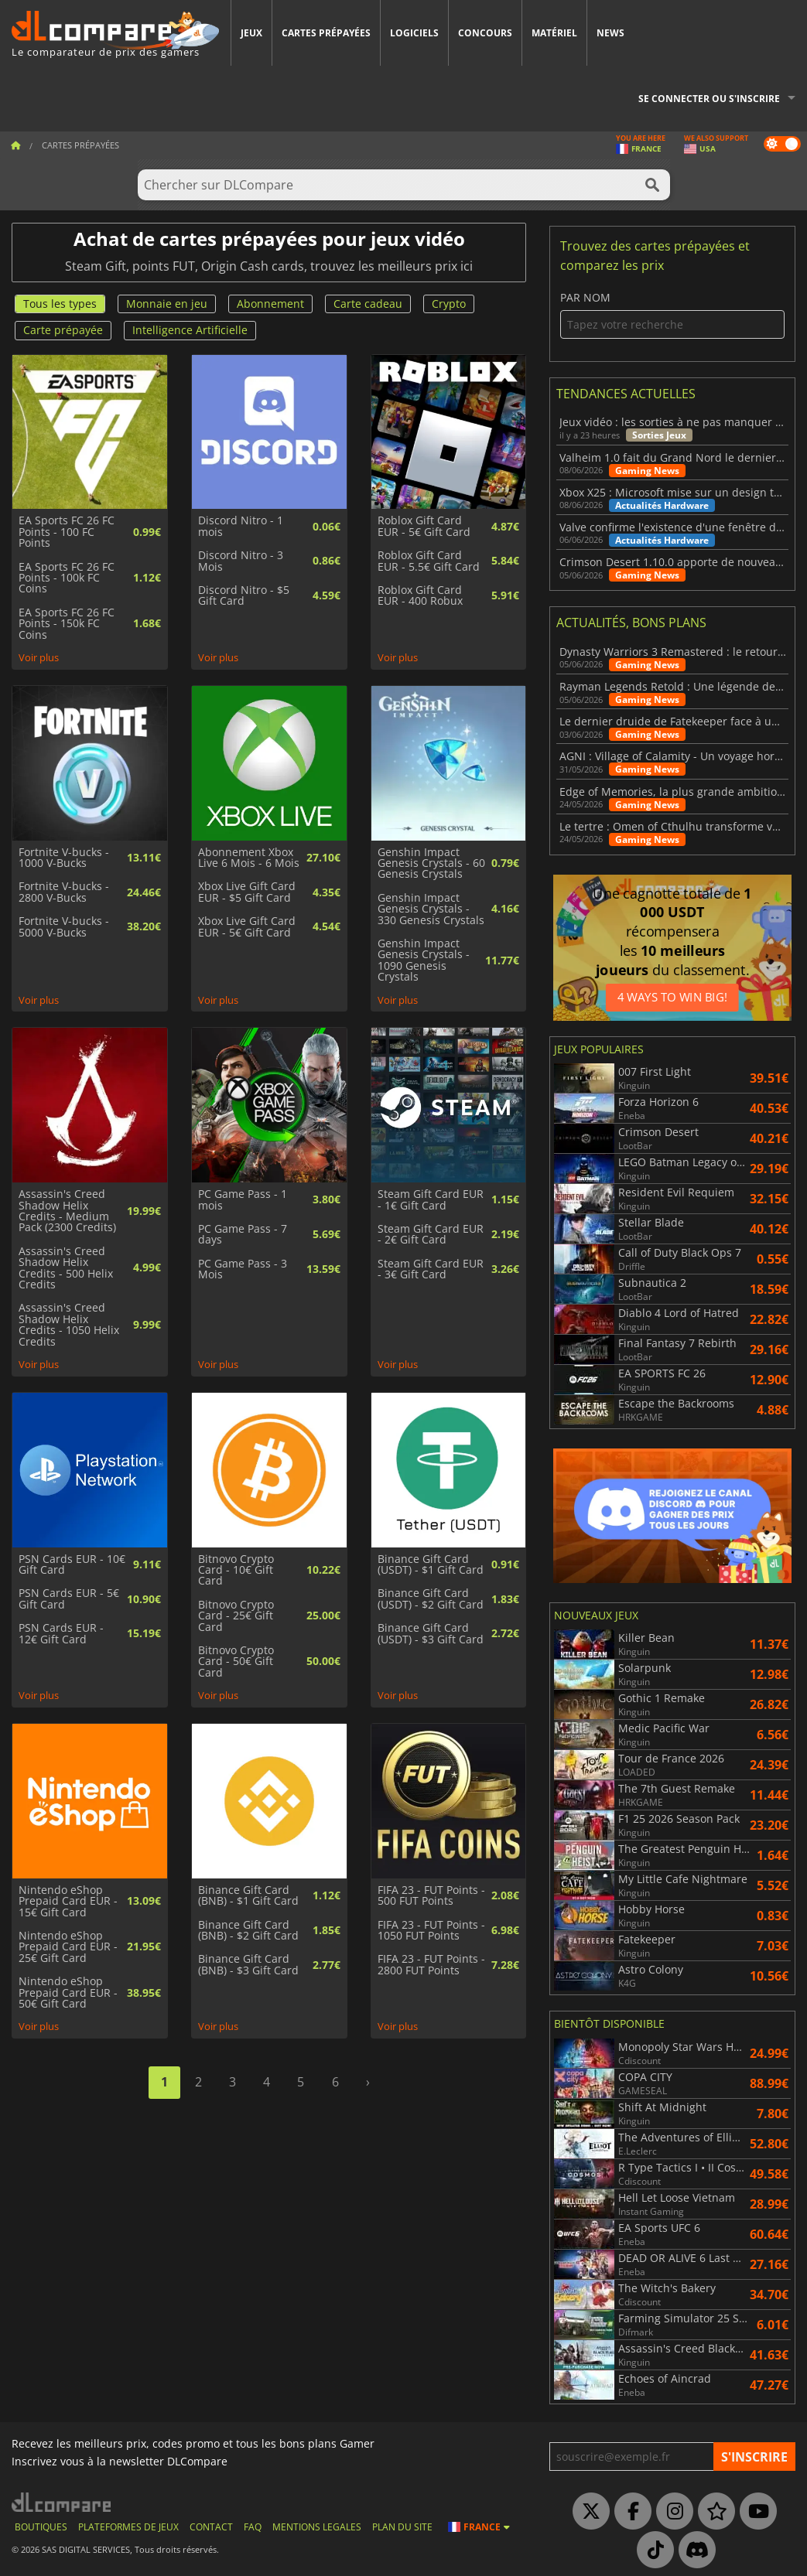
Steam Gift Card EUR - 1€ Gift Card (431, 1200)
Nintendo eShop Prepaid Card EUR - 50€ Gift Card (68, 1992)
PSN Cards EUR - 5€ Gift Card (69, 1599)
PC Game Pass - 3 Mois (242, 1269)
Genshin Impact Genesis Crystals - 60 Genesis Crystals (431, 863)
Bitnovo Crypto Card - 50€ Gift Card (236, 1661)
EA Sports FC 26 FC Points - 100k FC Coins (67, 578)
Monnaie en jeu (166, 303)
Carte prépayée (63, 329)
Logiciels (414, 32)
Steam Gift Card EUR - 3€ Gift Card (431, 1269)
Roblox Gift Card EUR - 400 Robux (420, 596)
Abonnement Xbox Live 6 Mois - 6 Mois (248, 858)
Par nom (672, 315)
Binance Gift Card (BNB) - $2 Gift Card (248, 1930)
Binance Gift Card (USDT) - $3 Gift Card (431, 1633)
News (610, 32)
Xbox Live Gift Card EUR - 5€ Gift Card (247, 927)
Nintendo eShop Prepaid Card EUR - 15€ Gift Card (68, 1901)
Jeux (251, 32)
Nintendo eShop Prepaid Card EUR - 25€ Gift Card (68, 1947)
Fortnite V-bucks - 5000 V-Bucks (64, 927)
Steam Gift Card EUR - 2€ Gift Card (431, 1234)
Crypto (449, 303)
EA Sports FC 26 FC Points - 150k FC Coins (67, 623)
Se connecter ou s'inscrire (709, 98)
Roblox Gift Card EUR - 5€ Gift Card (424, 526)
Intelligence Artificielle (190, 329)
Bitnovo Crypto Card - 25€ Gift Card (236, 1616)
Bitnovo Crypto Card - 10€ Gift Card (236, 1570)
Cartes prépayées (326, 32)
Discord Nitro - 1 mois (240, 526)
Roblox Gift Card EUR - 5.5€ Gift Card (429, 561)
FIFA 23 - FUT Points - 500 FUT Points (431, 1896)
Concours (485, 32)
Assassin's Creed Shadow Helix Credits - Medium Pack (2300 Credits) (67, 1211)
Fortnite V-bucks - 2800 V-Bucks (64, 892)
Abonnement (270, 303)
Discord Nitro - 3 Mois (240, 561)
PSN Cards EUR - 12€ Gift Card (61, 1633)
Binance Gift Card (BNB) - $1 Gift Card (248, 1896)
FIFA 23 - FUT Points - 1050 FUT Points (431, 1930)
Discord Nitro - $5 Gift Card (243, 596)
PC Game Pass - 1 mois (242, 1200)
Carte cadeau (367, 303)
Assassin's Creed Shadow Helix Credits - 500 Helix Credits (66, 1268)
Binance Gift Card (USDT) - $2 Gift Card (431, 1599)
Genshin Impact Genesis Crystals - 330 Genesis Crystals (431, 909)
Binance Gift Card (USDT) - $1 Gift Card (431, 1565)
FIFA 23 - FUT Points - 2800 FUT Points (431, 1964)
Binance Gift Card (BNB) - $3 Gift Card (248, 1964)
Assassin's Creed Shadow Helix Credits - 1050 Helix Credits (69, 1324)
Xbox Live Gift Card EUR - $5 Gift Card (247, 892)
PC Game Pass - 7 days (242, 1234)
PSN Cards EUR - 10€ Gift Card (72, 1565)
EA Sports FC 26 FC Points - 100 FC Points (67, 531)
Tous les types (60, 303)
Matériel (554, 32)
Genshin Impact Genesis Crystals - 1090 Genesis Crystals (424, 960)
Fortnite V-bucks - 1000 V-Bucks (64, 858)
